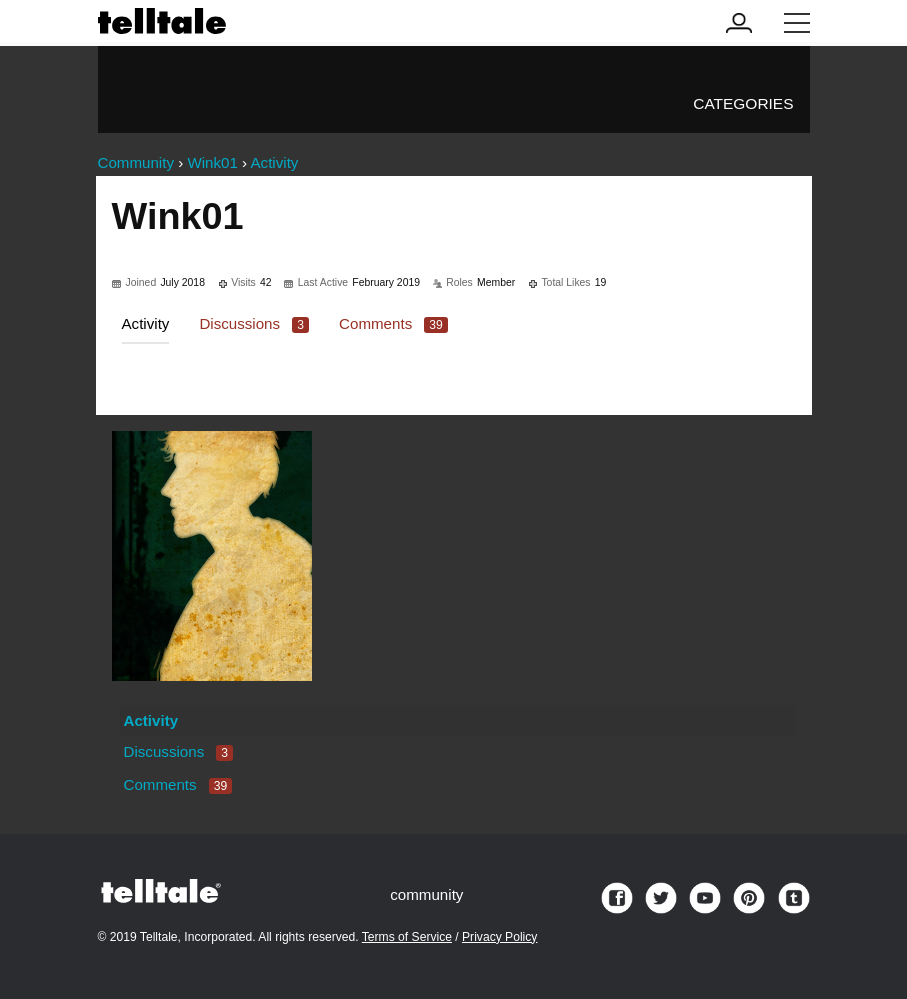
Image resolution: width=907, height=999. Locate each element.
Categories (743, 103)
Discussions (254, 323)
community (426, 894)
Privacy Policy (499, 937)
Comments (393, 323)
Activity (146, 323)
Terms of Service (407, 937)
